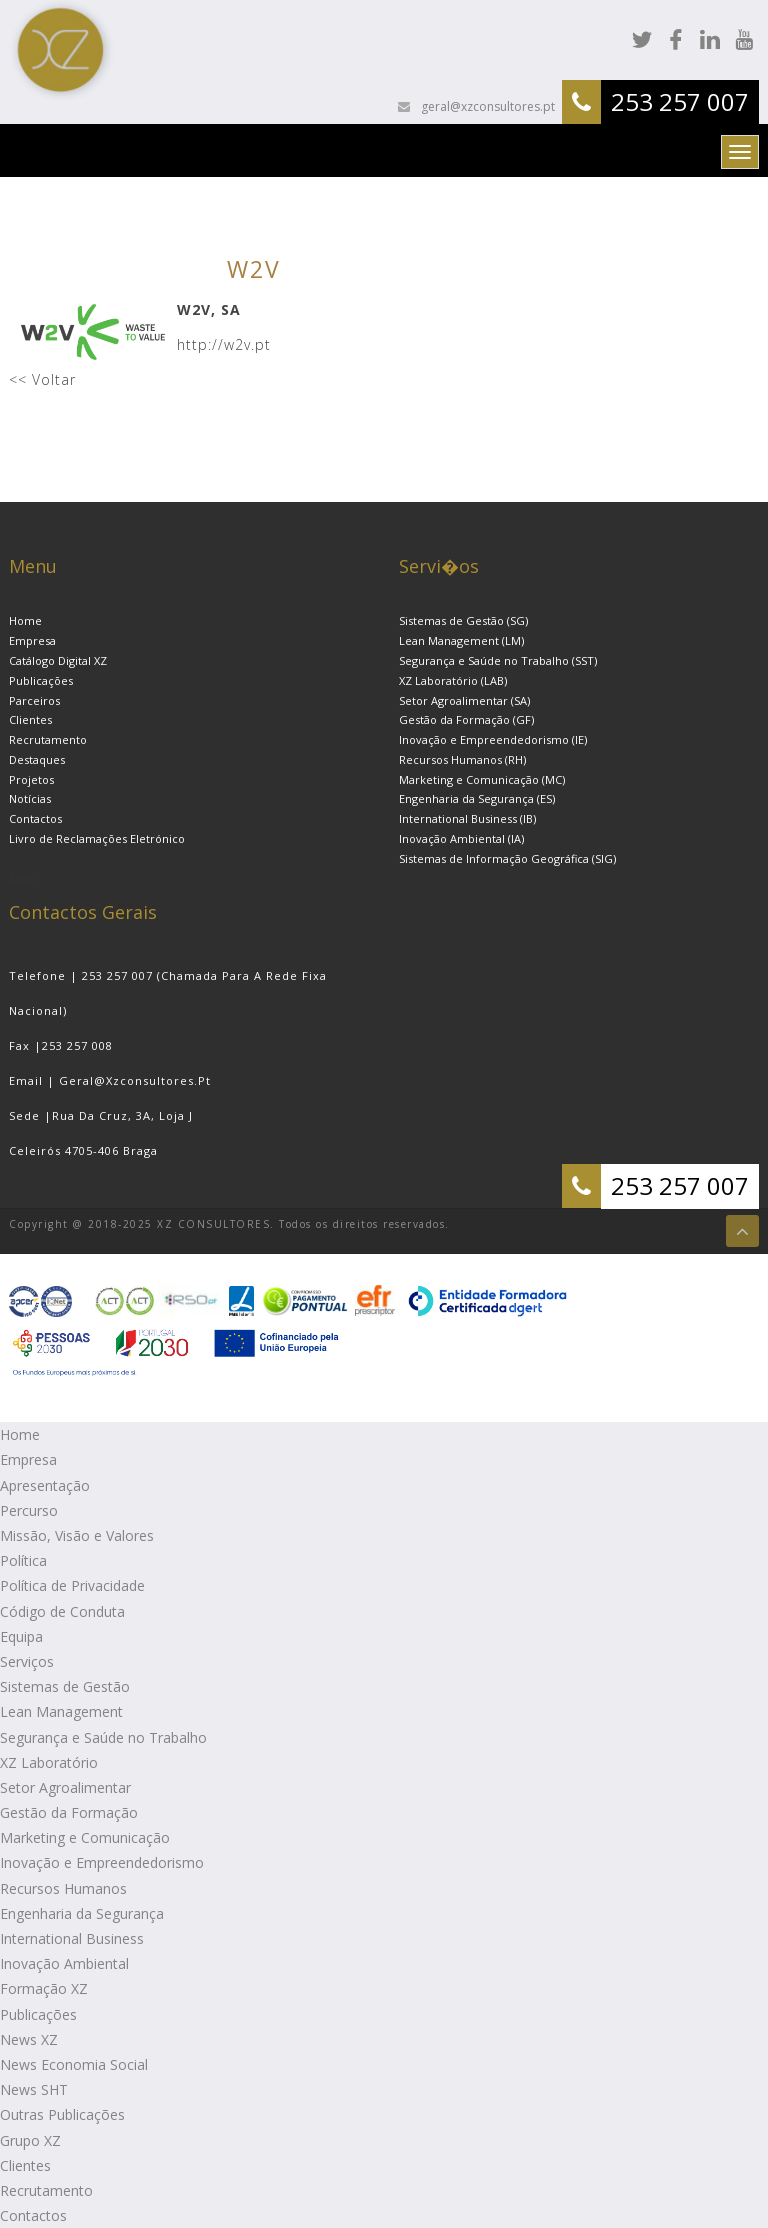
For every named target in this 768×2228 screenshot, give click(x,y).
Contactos (35, 818)
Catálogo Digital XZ (58, 660)
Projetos (31, 779)
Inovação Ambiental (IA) (461, 838)
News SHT (34, 2089)
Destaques (37, 759)
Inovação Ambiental (64, 1963)
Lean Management (61, 1711)
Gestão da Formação (69, 1812)
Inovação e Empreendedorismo (102, 1862)
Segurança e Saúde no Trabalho (103, 1737)
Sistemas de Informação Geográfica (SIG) (507, 858)
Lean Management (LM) (461, 640)
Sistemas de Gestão (65, 1686)
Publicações (41, 680)
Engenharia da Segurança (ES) (477, 798)
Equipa (21, 1636)
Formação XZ (44, 1988)
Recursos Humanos (63, 1888)
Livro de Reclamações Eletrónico (97, 838)
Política (23, 1560)
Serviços (27, 1661)
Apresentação (45, 1485)
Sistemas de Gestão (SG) (463, 620)
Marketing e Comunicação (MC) (482, 779)
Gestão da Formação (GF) (466, 719)
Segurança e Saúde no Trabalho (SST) (498, 660)
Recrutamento (48, 739)
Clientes (30, 719)
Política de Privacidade (72, 1585)
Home (25, 620)
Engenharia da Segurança (82, 1913)
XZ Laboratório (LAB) (453, 680)
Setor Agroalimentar (65, 1787)
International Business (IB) (467, 818)
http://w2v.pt (224, 344)
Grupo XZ (30, 2140)
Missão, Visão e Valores (77, 1535)
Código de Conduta (62, 1611)
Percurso (29, 1510)
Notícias (30, 798)
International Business (72, 1938)
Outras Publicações (62, 2114)
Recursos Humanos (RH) (462, 759)
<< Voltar (42, 379)
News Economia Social (74, 2064)
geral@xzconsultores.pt (486, 106)
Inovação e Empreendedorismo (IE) (493, 739)
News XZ (29, 2039)
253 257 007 (680, 101)
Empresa (32, 640)
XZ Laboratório (49, 1762)
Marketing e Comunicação (85, 1837)
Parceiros (34, 700)
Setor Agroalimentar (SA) (464, 700)
